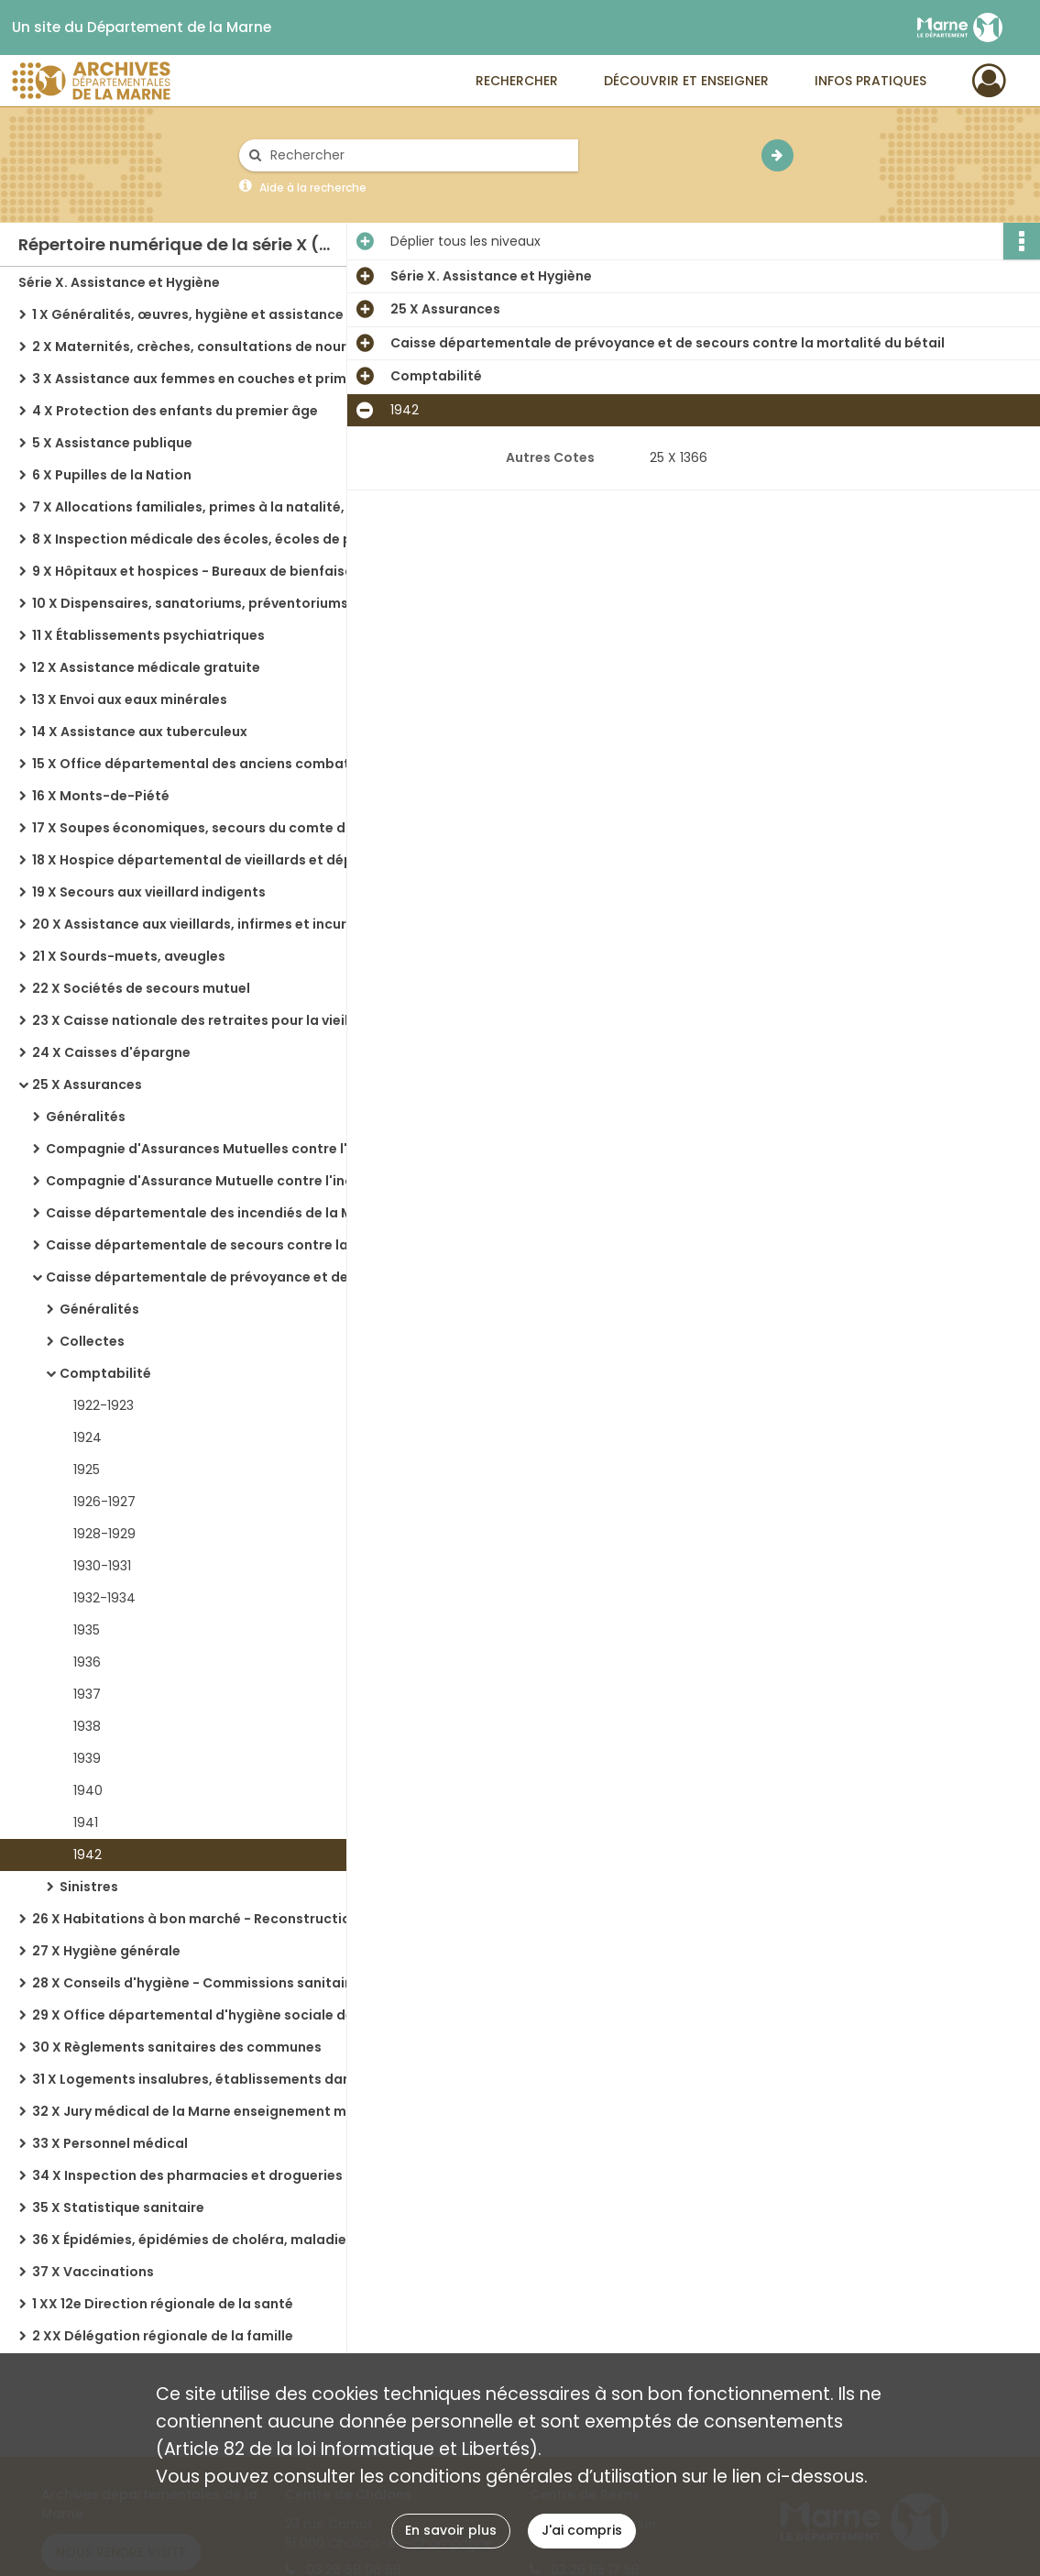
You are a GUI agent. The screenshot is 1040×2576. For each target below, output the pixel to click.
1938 (87, 1726)
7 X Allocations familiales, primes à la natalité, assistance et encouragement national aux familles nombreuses (215, 507)
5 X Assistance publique (112, 443)
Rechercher (517, 81)
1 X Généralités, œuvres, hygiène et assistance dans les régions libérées (215, 314)
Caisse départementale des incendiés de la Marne (215, 1213)
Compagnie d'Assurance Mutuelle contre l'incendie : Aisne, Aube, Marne (229, 1181)
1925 (86, 1469)
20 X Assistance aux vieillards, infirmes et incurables (208, 924)
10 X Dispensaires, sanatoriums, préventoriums (190, 603)
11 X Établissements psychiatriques (148, 635)
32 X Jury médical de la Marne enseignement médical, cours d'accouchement (215, 2111)
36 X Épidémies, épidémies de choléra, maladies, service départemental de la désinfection (215, 2239)
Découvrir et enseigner (686, 81)
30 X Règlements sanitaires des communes (177, 2047)
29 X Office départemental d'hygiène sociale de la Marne (215, 2015)
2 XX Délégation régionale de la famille (162, 2336)
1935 (86, 1630)
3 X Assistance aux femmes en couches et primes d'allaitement (215, 378)
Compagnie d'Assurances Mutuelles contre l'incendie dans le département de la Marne (229, 1148)
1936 (87, 1662)
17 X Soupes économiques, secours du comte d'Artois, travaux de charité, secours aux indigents (215, 828)
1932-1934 (104, 1598)
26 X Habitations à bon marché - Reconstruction (195, 1919)
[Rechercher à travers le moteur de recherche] (417, 155)
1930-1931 (102, 1566)
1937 (87, 1694)
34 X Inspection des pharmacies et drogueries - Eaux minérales (215, 2175)
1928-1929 (104, 1534)
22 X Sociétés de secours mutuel (141, 988)
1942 (87, 1854)
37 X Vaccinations (93, 2271)
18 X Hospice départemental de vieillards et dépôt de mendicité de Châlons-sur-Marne (215, 860)
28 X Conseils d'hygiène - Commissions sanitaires (199, 1983)
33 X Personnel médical (110, 2143)
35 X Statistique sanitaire (118, 2207)
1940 (88, 1790)
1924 (87, 1437)
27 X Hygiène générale (106, 1951)
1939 (87, 1758)
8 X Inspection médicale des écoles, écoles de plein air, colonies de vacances (215, 539)
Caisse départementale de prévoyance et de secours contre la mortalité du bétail (229, 1277)
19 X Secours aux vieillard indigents (149, 892)
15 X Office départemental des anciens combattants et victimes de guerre (215, 763)
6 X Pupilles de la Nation (112, 475)
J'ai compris (582, 2530)
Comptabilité (105, 1373)
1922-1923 (103, 1405)
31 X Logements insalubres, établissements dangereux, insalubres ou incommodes (215, 2079)
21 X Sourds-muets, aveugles (128, 956)
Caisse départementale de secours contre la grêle (216, 1245)
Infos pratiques (870, 81)
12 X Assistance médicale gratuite (146, 667)
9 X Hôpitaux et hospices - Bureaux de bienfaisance (205, 571)
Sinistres (89, 1886)
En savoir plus (451, 2530)
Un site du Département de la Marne (141, 27)
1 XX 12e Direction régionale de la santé (162, 2304)
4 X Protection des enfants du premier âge (175, 411)
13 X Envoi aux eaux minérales (129, 699)
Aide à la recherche (313, 187)
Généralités (86, 1116)
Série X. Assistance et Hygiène (119, 282)
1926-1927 (104, 1501)
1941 (85, 1822)
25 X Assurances (87, 1084)
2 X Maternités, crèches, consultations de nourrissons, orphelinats (215, 346)
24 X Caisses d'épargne (111, 1052)
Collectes (92, 1341)
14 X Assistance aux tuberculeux (139, 731)
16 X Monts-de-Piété (101, 796)
